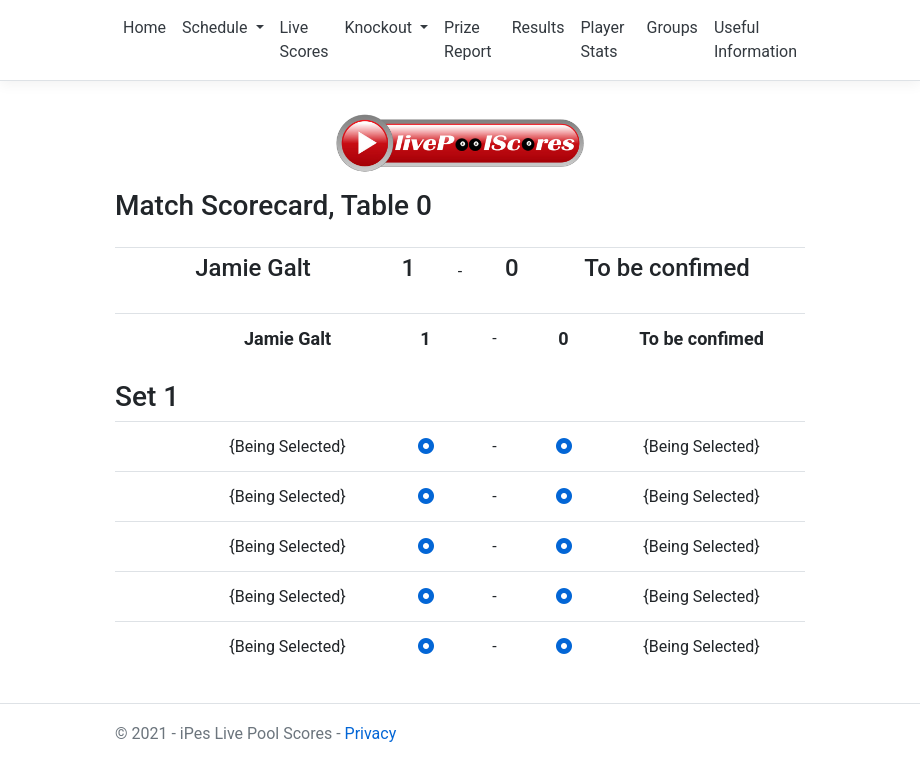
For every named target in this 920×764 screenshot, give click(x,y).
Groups (672, 27)
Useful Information (755, 39)
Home (144, 27)
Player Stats (602, 39)
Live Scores (304, 39)
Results (538, 27)
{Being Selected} (287, 446)
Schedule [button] (216, 27)
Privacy (371, 733)
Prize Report (468, 39)
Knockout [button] (380, 27)
